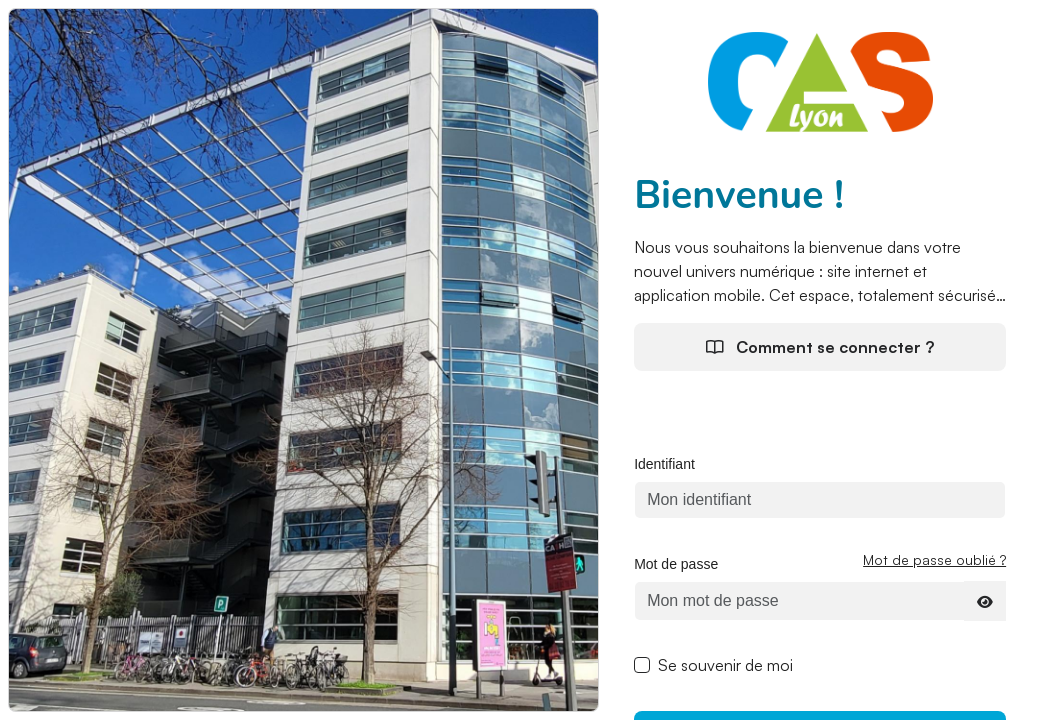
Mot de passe (676, 564)
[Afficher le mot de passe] (985, 601)
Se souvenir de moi (725, 665)
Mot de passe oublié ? (934, 559)
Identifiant (664, 464)
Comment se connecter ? (820, 347)
